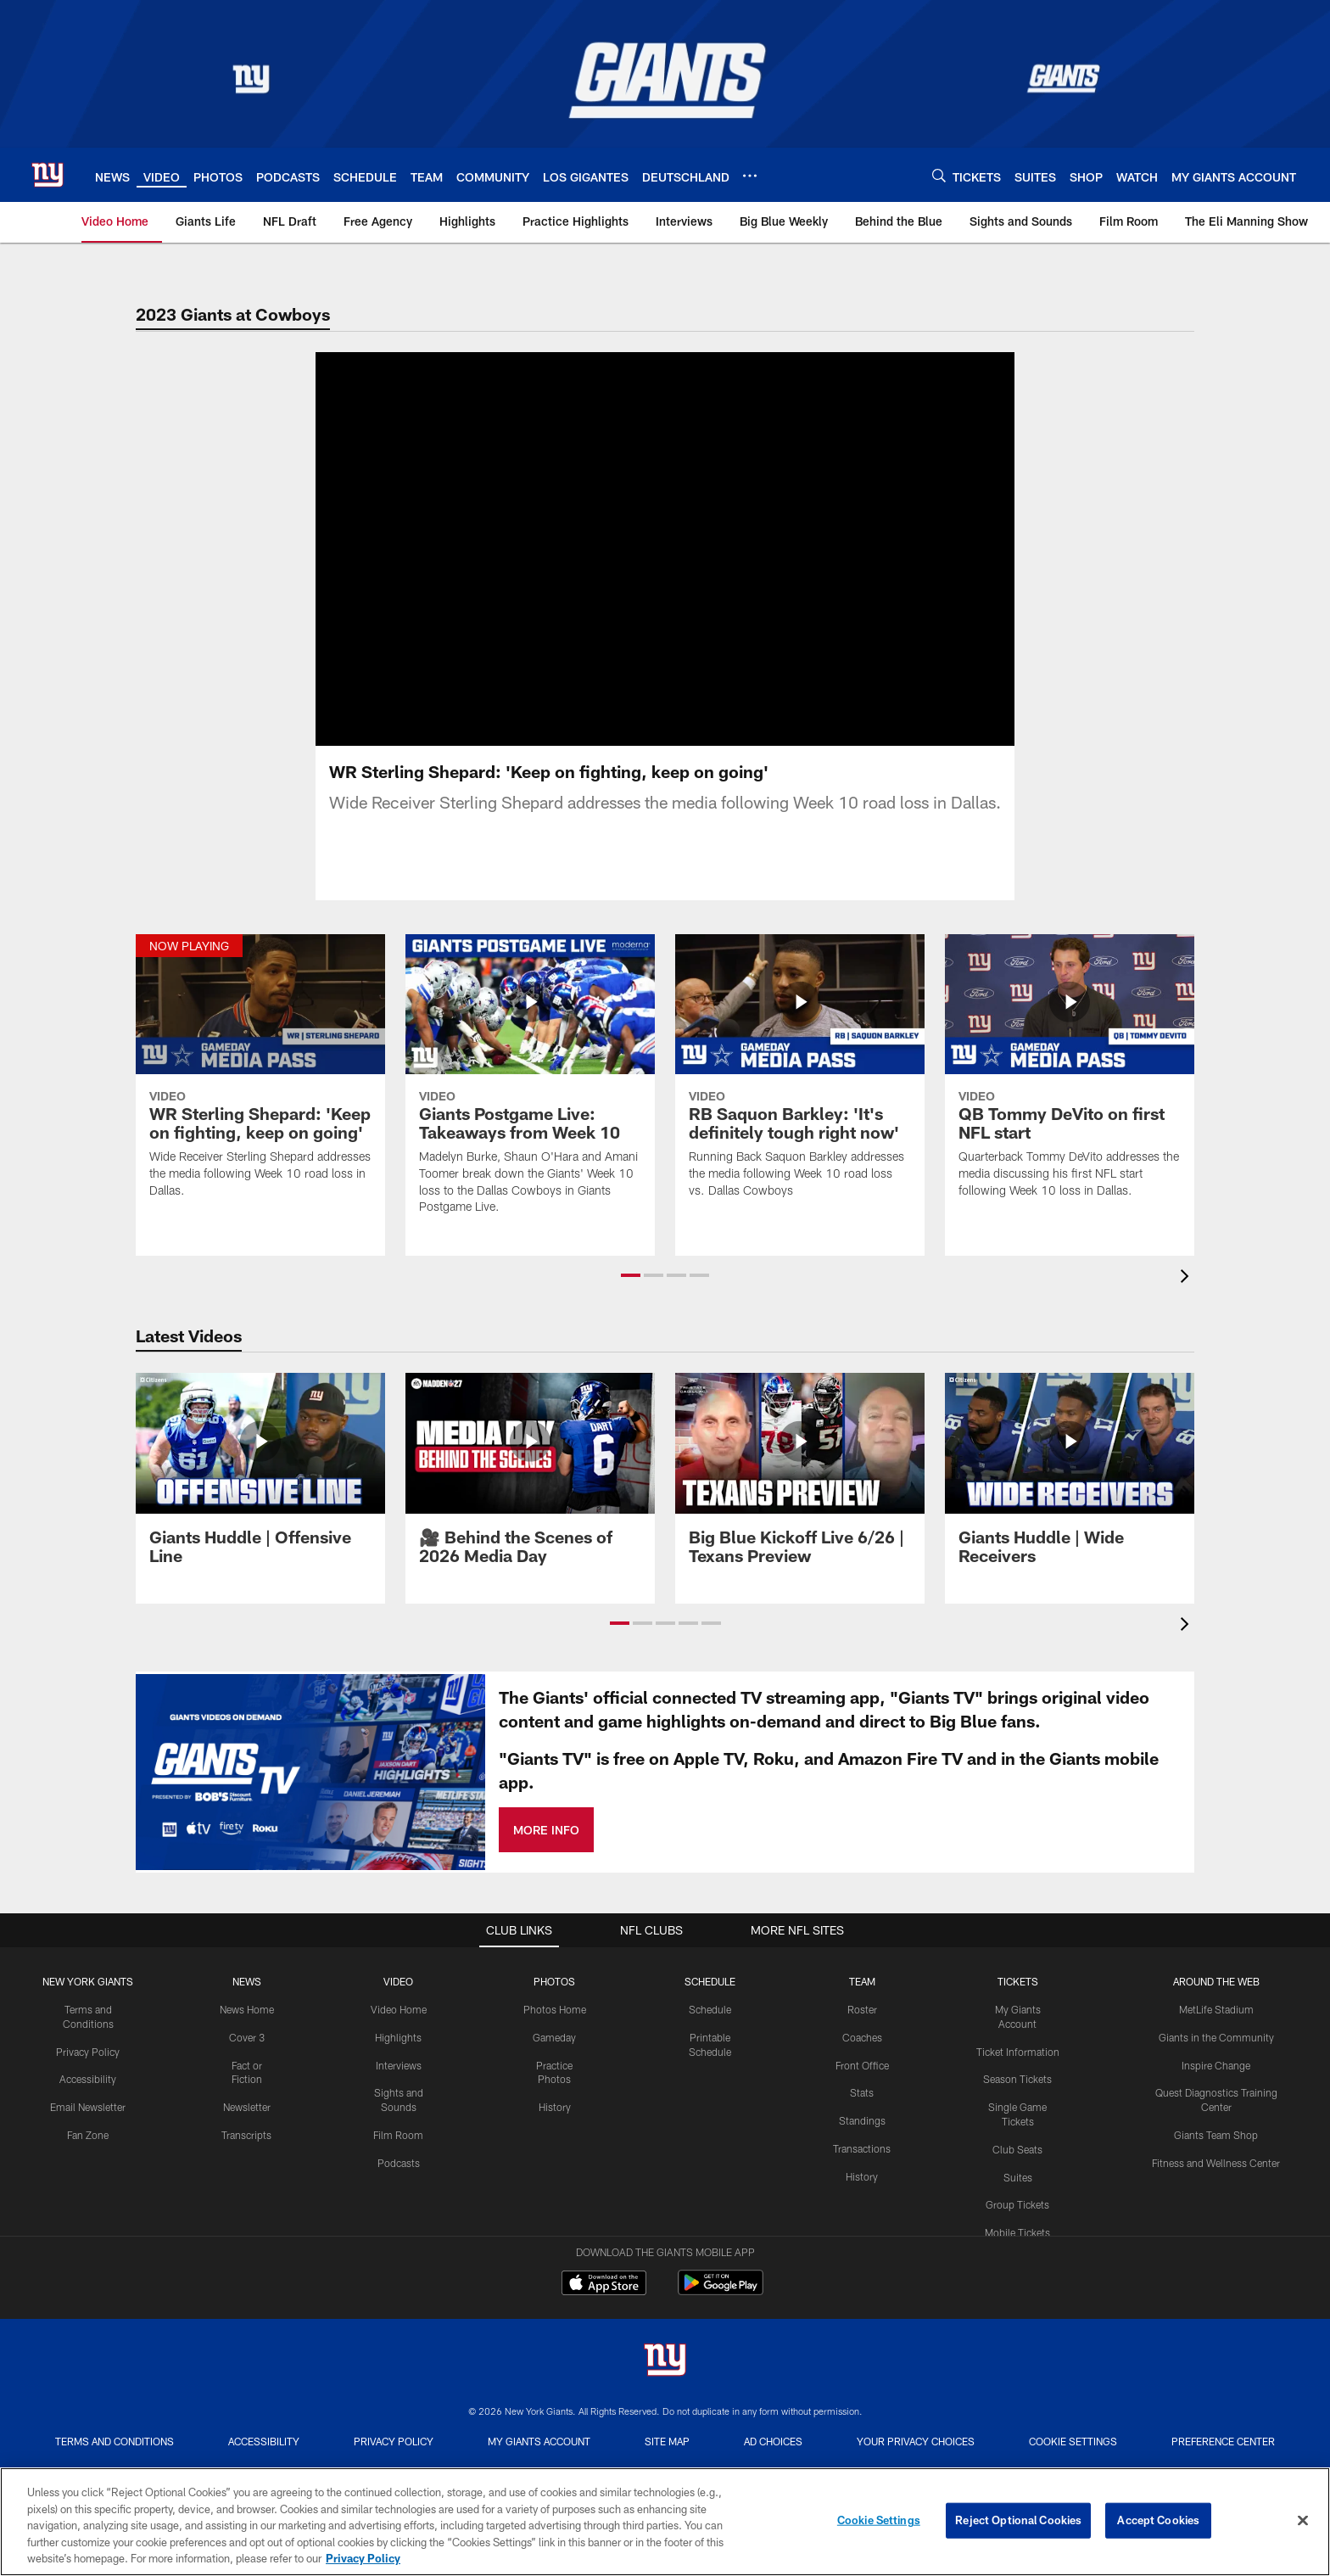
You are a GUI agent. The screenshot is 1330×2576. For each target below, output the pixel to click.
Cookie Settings (1073, 2401)
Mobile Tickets (1017, 2192)
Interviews (399, 2024)
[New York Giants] (665, 2322)
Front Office (862, 2024)
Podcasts (398, 2123)
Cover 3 (247, 1997)
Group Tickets (1017, 2164)
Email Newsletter (88, 2067)
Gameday (554, 1997)
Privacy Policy (88, 2011)
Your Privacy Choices (916, 2401)
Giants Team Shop (1216, 2095)
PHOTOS (554, 1941)
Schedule (710, 1969)
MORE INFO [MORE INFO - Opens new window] (546, 1789)
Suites (1017, 2136)
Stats (862, 2052)
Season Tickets (1017, 2039)
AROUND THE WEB (1216, 1941)
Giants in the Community (1216, 1997)
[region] (665, 2521)
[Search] (939, 175)
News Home (247, 1969)
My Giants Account (539, 2401)
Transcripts (246, 2095)
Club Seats (1017, 2109)
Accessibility (87, 2039)
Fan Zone (88, 2095)
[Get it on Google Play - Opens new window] (720, 2251)
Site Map (667, 2401)
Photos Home (554, 1969)
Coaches (862, 1997)
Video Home (399, 1969)
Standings (862, 2080)
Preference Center (1223, 2401)
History (555, 2067)
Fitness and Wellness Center (1216, 2123)
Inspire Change (1216, 2024)
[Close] (1303, 2521)
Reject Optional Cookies (1018, 2520)
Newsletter (247, 2067)
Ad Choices (773, 2401)
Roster (862, 1969)
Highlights (398, 1997)
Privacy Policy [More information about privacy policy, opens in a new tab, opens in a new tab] (363, 2558)
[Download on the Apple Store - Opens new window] (604, 2245)
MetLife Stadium (1216, 1969)
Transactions (862, 2108)
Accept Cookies (1158, 2520)
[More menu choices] (750, 175)
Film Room (398, 2095)
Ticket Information (1017, 2011)
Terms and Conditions (114, 2401)
